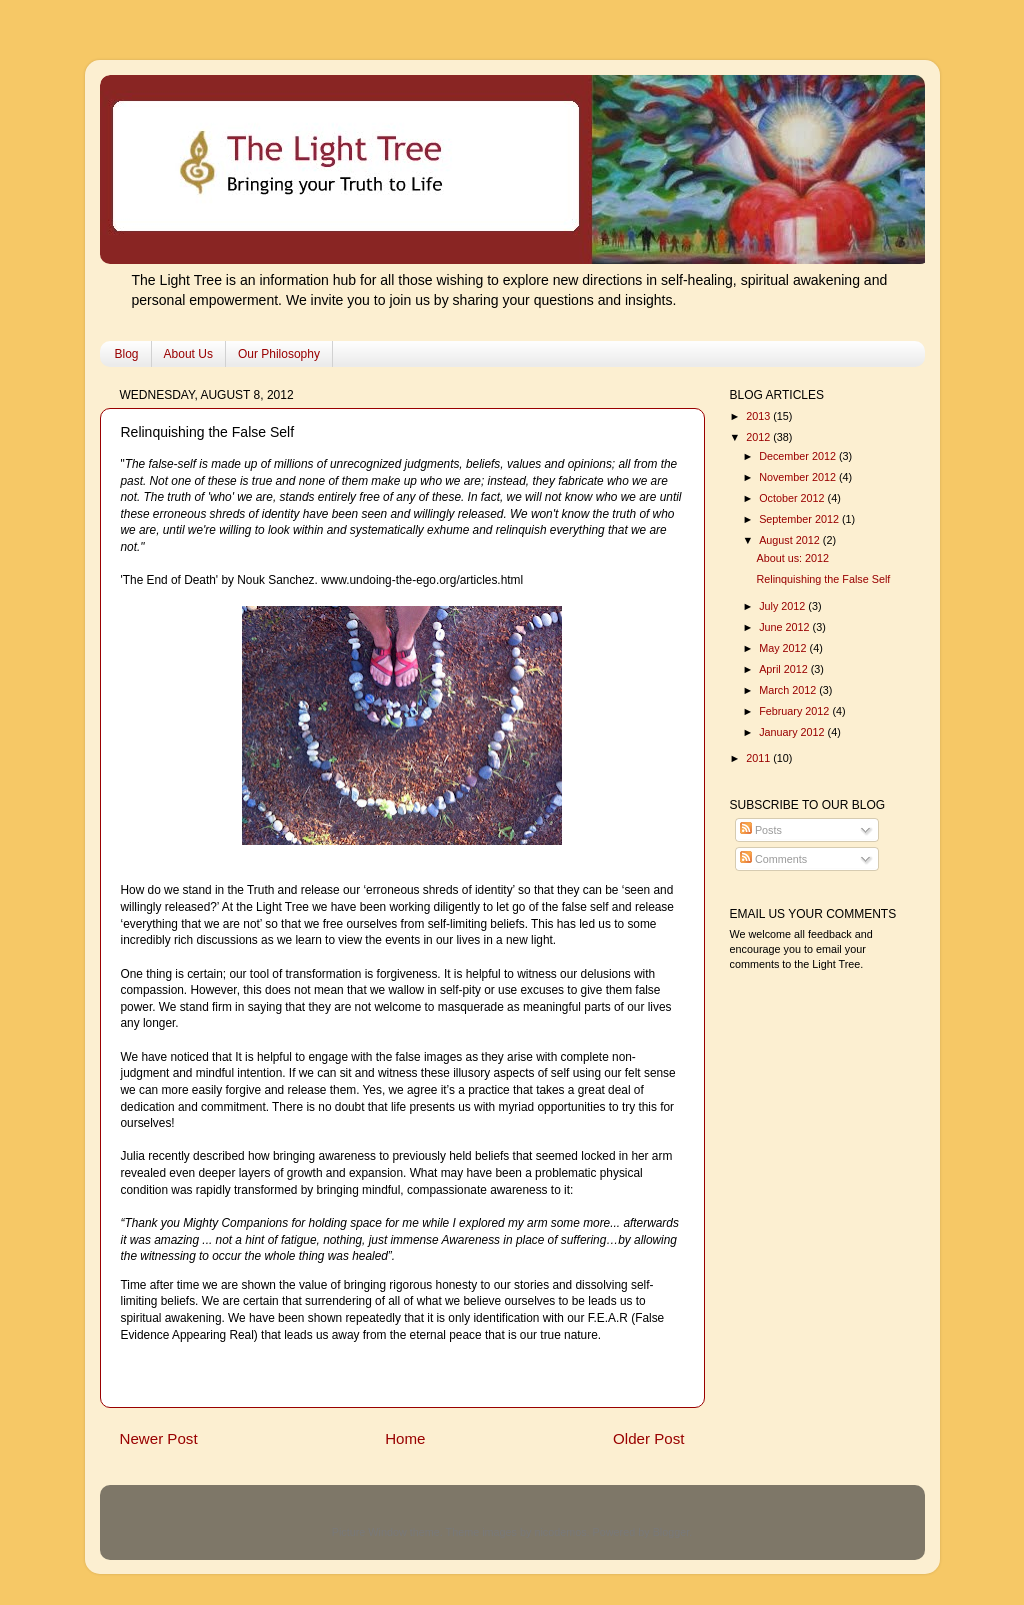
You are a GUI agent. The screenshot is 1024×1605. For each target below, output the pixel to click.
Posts (761, 830)
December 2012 (799, 456)
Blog (127, 354)
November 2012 (799, 477)
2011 (759, 758)
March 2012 (789, 690)
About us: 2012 (792, 558)
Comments (773, 859)
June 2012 (785, 627)
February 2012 (795, 711)
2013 (759, 416)
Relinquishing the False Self (823, 579)
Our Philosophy (279, 354)
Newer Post (159, 1438)
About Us (188, 354)
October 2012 (793, 498)
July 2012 (783, 606)
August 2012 (791, 540)
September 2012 (800, 519)
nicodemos (560, 1532)
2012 (759, 437)
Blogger (671, 1532)
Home (405, 1438)
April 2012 (785, 669)
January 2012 (793, 732)
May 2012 (784, 648)
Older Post (648, 1438)
